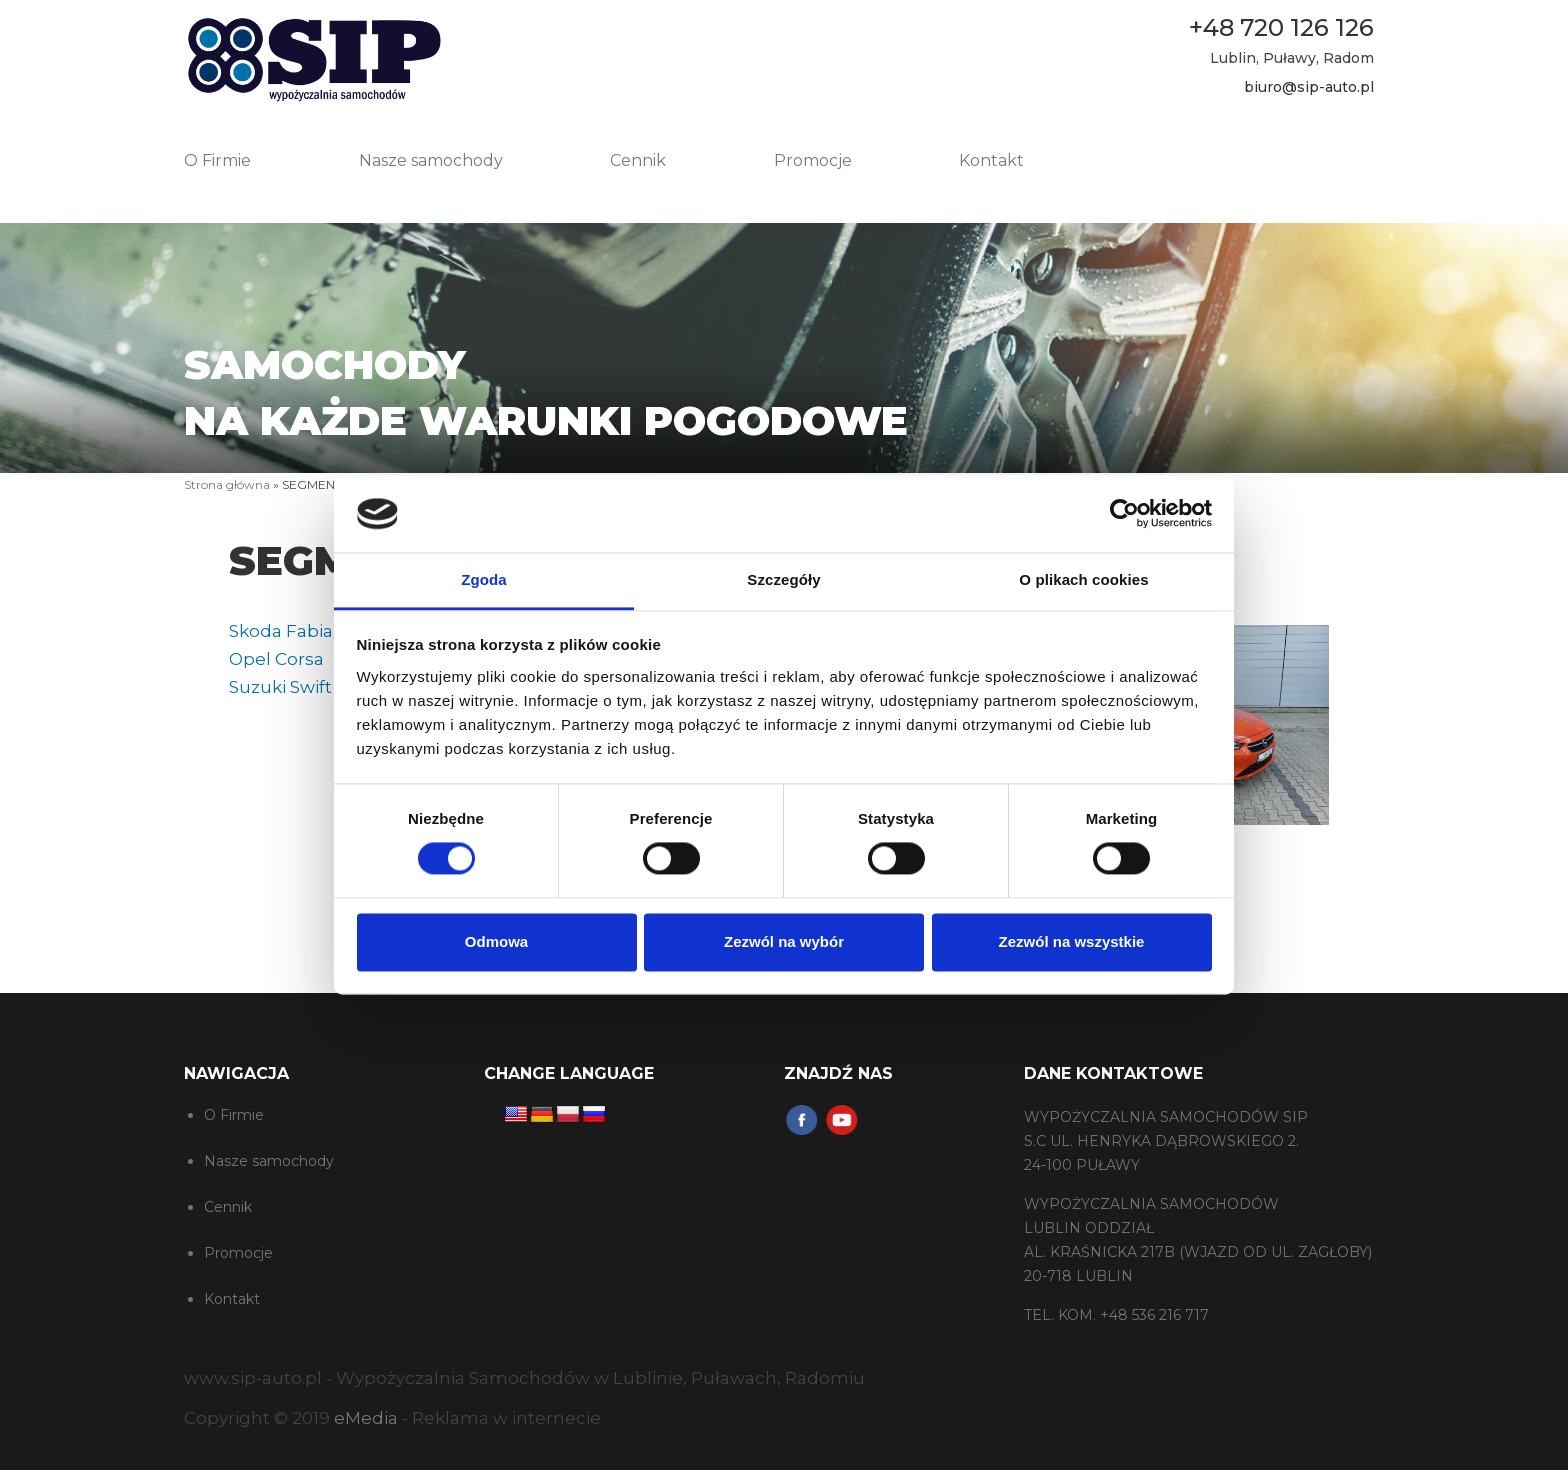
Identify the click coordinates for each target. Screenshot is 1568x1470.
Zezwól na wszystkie (1072, 941)
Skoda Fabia (281, 631)
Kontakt (991, 160)
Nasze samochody (431, 160)
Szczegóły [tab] (783, 579)
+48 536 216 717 (1154, 1315)
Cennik (638, 160)
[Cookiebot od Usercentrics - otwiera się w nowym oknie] (1124, 514)
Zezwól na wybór (784, 941)
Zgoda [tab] (484, 579)
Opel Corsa (276, 659)
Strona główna (227, 484)
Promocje (813, 160)
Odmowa (496, 941)
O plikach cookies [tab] (1083, 579)
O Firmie (217, 160)
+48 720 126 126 (1281, 27)
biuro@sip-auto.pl (1309, 87)
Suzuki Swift (280, 687)
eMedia (366, 1418)
